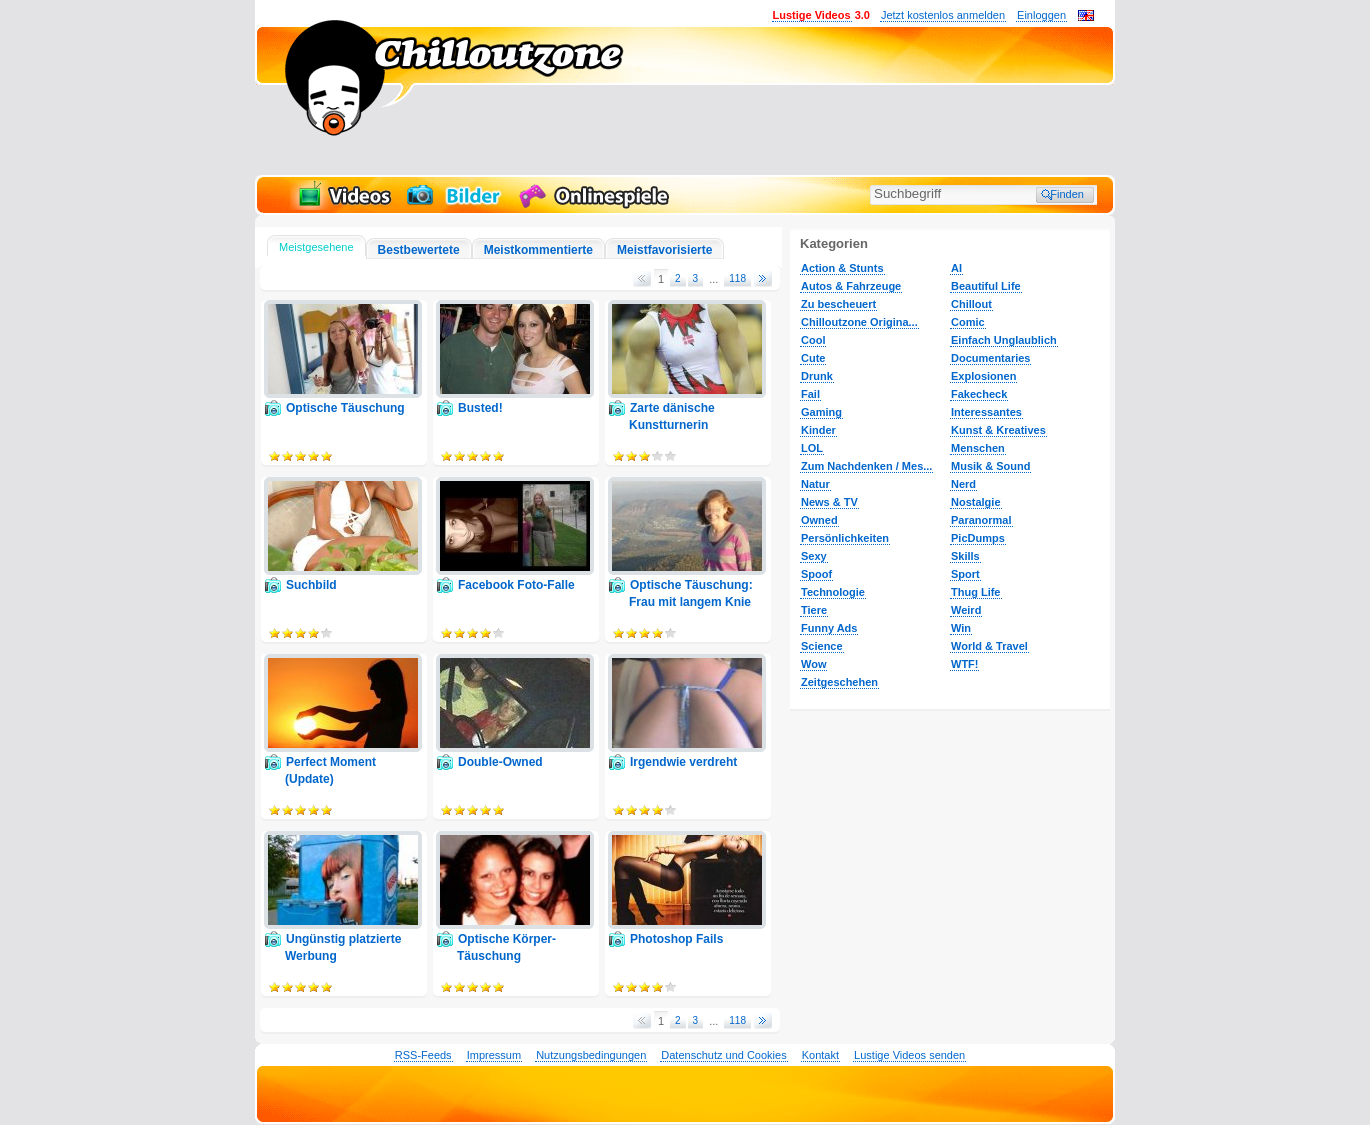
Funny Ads (829, 628)
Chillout (971, 304)
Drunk (817, 376)
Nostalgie (976, 502)
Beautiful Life (986, 286)
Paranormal (981, 520)
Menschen (978, 448)
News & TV (829, 502)
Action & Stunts (842, 268)
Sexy (814, 556)
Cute (813, 358)
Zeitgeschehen (839, 682)
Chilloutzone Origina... (859, 322)
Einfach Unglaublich (1004, 340)
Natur (815, 484)
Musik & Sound (990, 466)
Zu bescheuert (838, 304)
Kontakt (820, 1055)
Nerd (963, 484)
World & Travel (989, 646)
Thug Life (976, 592)
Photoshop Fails (676, 939)
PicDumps (978, 538)
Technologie (833, 592)
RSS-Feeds (423, 1055)
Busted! (480, 408)
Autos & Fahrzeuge (851, 286)
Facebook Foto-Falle (516, 585)
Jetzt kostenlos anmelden (943, 15)
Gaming (821, 412)
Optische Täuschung (345, 408)
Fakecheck (979, 394)
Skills (965, 556)
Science (822, 646)
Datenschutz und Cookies (723, 1055)
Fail (810, 394)
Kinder (818, 430)
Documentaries (990, 358)
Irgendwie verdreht (683, 762)
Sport (965, 574)
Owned (819, 520)
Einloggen (1041, 15)
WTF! (964, 664)
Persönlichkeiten (845, 538)
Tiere (814, 610)
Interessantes (986, 412)
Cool (813, 340)
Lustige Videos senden (909, 1055)
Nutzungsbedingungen (591, 1055)
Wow (813, 664)
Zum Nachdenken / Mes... (866, 466)
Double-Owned (500, 762)
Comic (968, 322)
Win (961, 628)
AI (956, 268)
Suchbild (311, 585)
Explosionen (983, 376)
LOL (812, 448)
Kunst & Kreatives (998, 430)
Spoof (816, 574)
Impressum (494, 1055)
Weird (966, 610)
